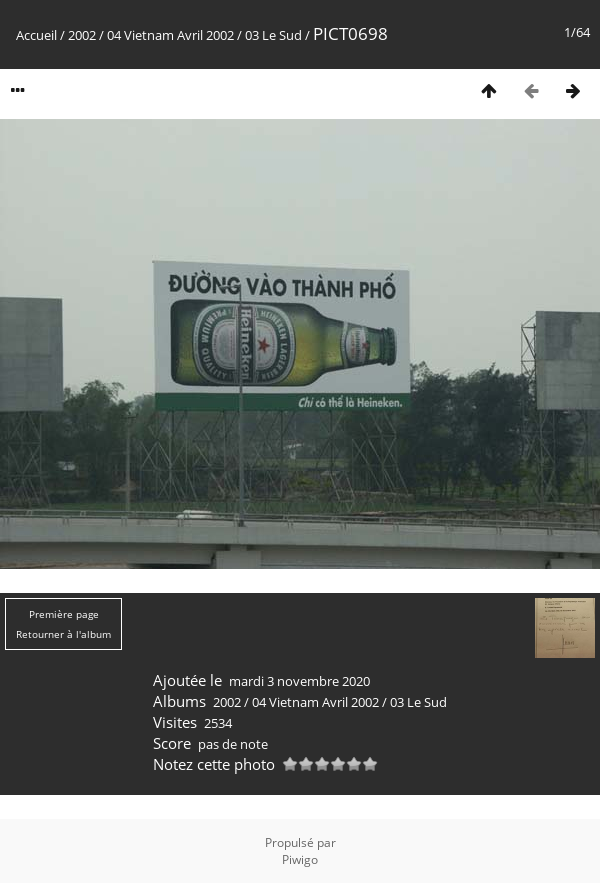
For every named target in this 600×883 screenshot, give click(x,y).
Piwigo (300, 859)
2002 (82, 35)
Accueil (36, 35)
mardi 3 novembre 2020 (299, 681)
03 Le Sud (273, 35)
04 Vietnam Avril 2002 (170, 35)
